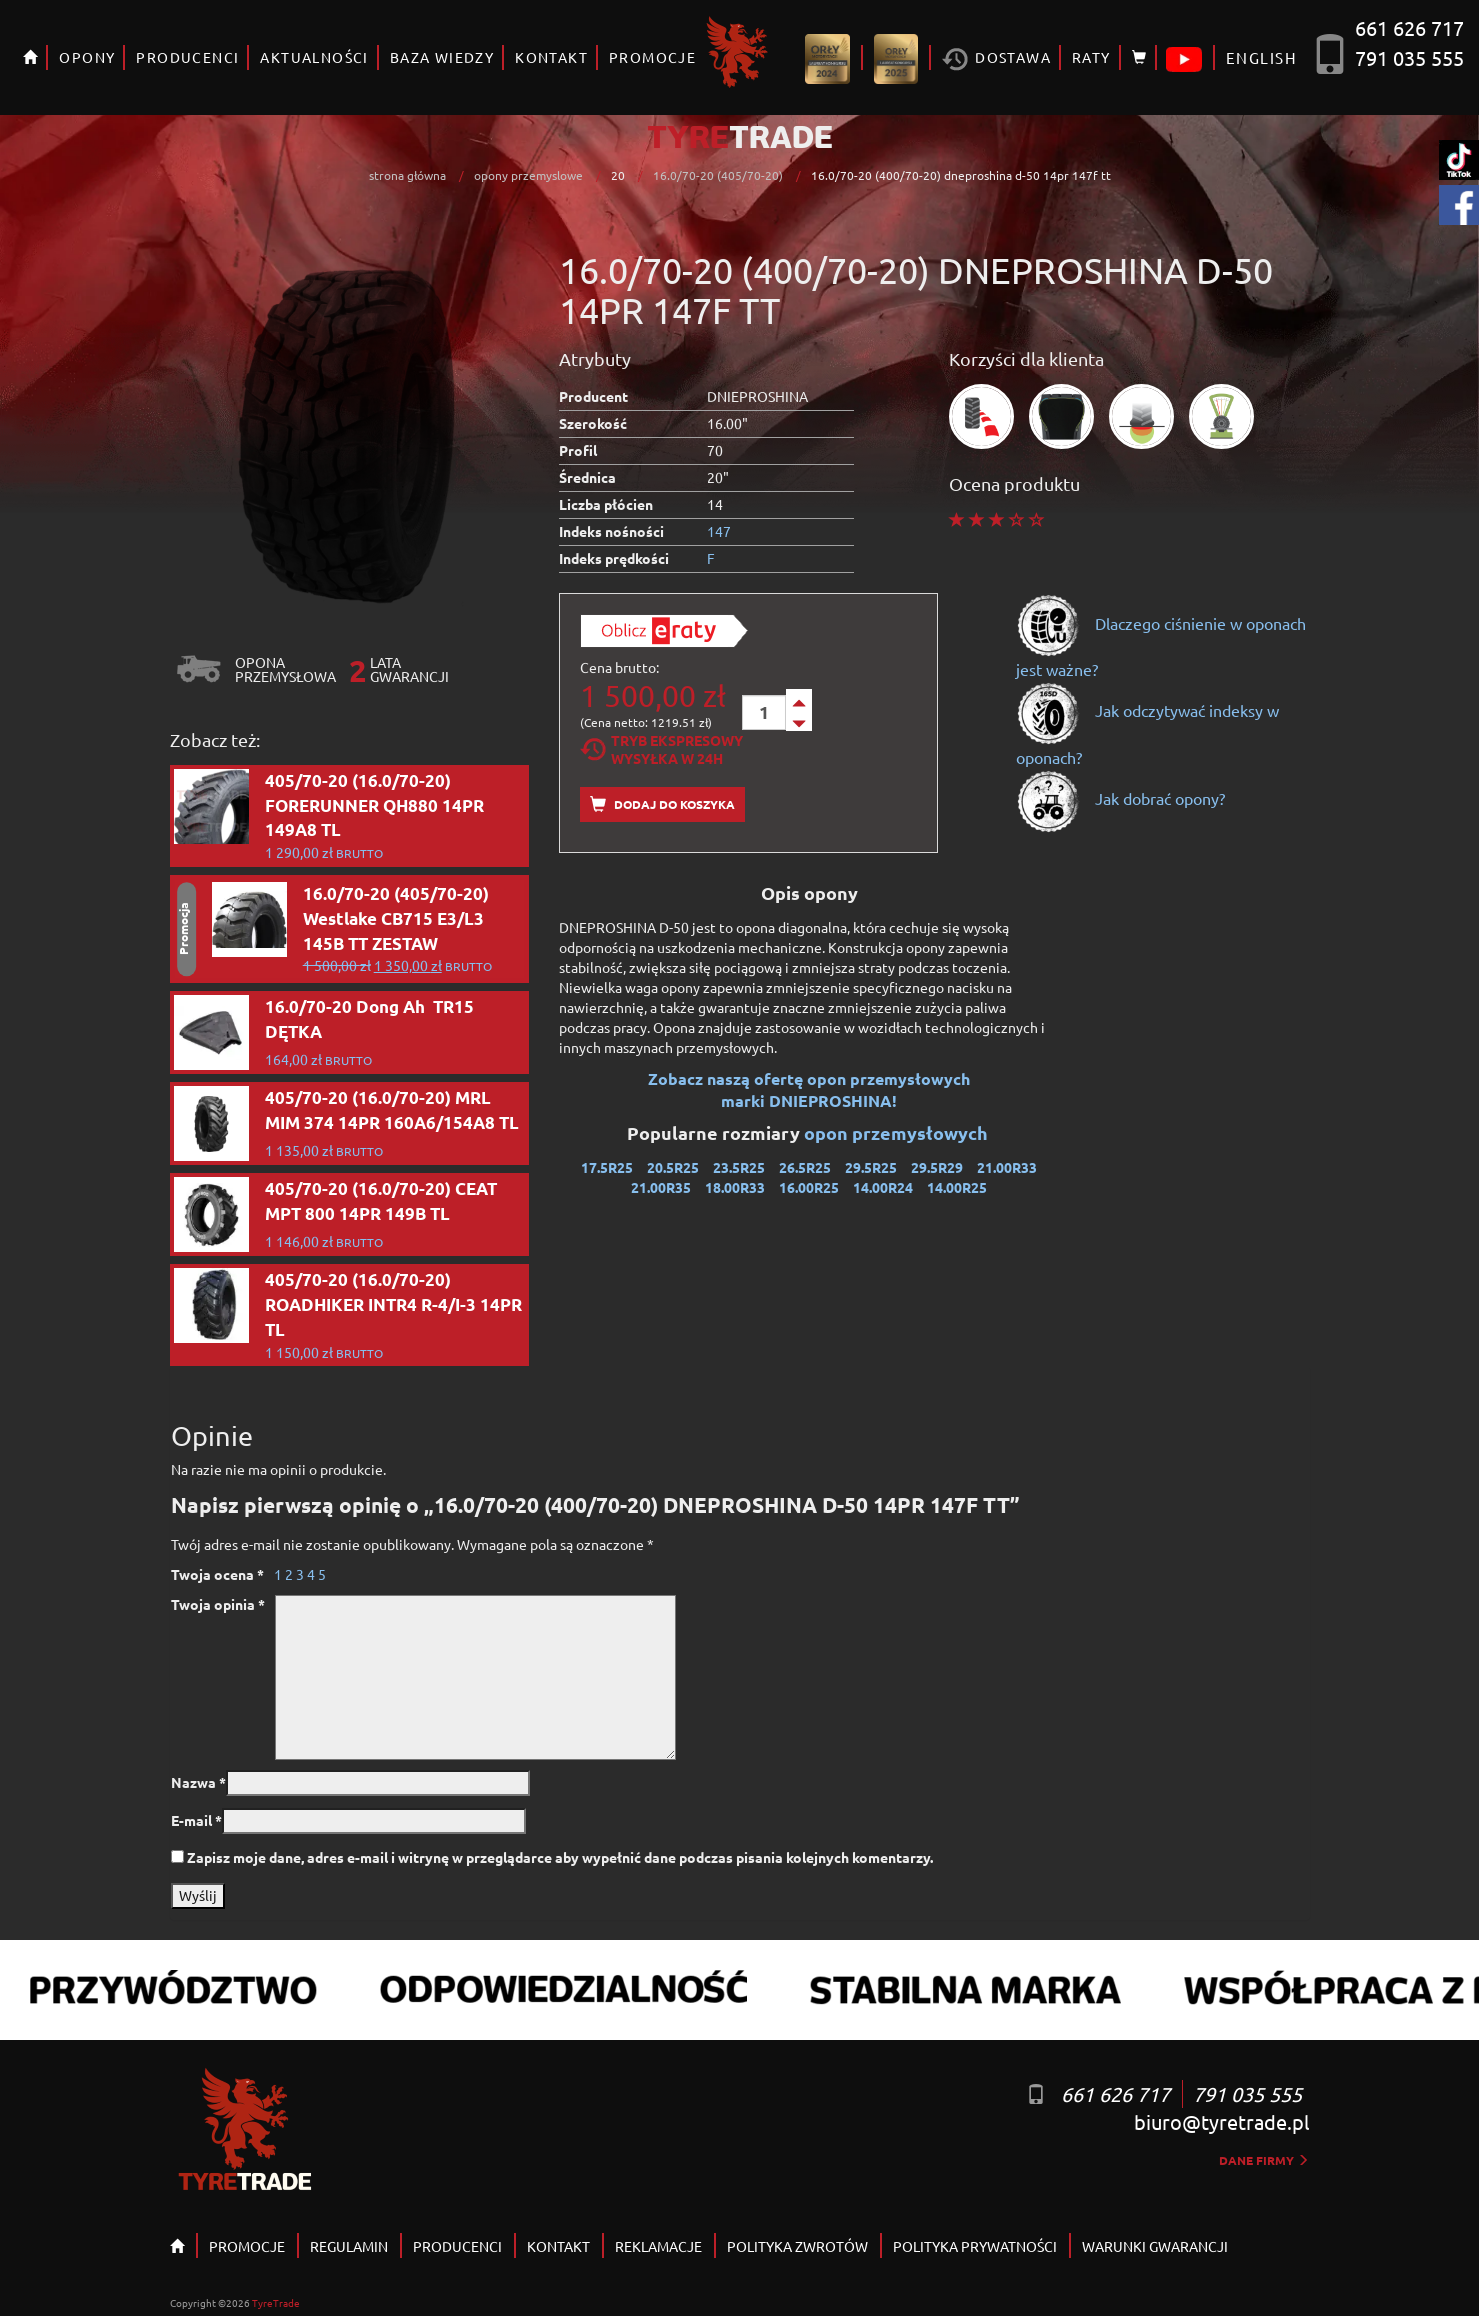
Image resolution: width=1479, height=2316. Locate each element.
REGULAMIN (349, 2246)
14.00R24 (883, 1187)
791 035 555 (1409, 57)
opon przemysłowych (898, 1132)
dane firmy (1264, 2160)
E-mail (196, 1820)
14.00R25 (957, 1187)
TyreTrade (276, 2302)
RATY (1091, 57)
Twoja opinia (218, 1604)
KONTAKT (551, 57)
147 (719, 531)
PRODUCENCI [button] (187, 57)
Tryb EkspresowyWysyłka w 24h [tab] (661, 749)
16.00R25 (809, 1187)
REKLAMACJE (658, 2246)
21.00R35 (661, 1187)
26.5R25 (805, 1167)
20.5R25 (673, 1167)
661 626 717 (1409, 27)
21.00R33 (1007, 1167)
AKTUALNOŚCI (314, 57)
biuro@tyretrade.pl (1221, 2121)
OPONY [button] (87, 57)
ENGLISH (1261, 57)
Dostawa (996, 59)
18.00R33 (735, 1187)
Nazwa (198, 1782)
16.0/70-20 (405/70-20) (718, 175)
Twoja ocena (217, 1574)
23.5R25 (739, 1167)
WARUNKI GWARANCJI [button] (1155, 2246)
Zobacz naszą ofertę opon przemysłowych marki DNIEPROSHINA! (809, 1090)
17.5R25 (607, 1167)
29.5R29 (937, 1167)
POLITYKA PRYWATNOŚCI (975, 2246)
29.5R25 (871, 1167)
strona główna (407, 175)
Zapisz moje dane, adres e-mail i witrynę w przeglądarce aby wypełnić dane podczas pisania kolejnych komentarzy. (560, 1857)
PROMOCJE (652, 57)
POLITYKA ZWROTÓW (797, 2246)
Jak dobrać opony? (1120, 798)
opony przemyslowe (528, 175)
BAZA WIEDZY (442, 57)
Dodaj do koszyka (662, 804)
